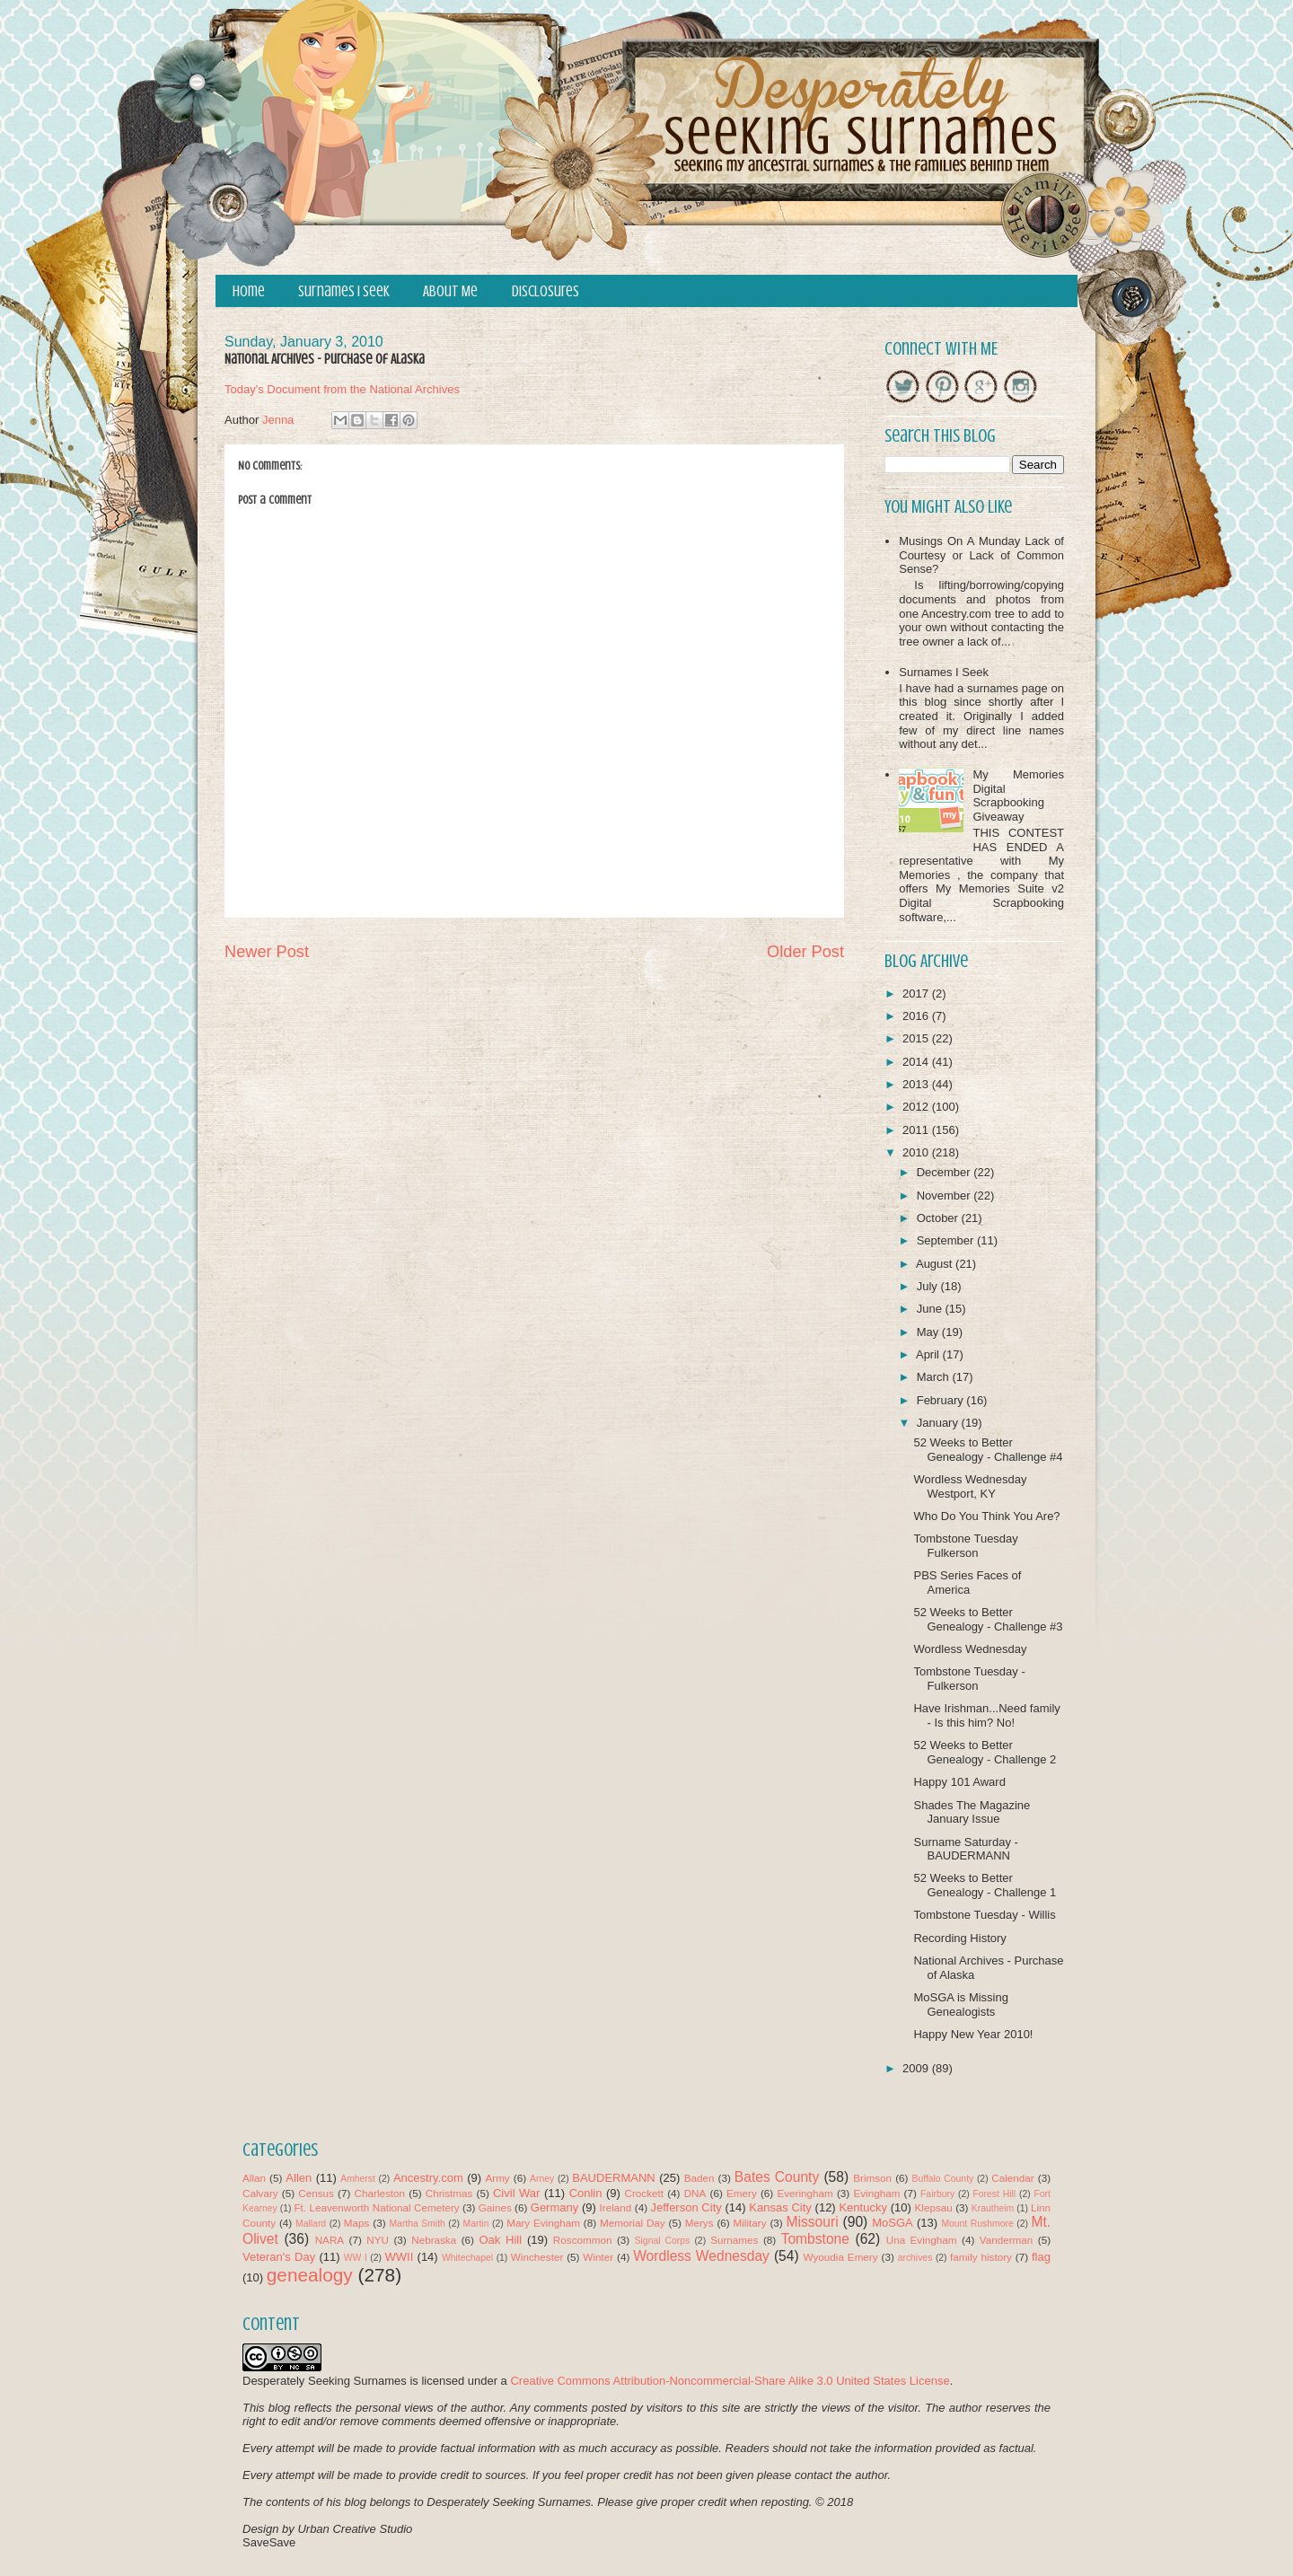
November (945, 1195)
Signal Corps (662, 2241)
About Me (450, 291)
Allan (254, 2178)
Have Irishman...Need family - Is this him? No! (986, 1715)
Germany (554, 2207)
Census (316, 2193)
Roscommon (582, 2240)
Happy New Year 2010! (973, 2034)
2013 (917, 1084)
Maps (357, 2223)
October (939, 1218)
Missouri (813, 2221)
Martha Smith (416, 2224)
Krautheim (993, 2208)
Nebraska (433, 2240)
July (929, 1286)
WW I (355, 2258)
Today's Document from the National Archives (342, 389)
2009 (917, 2068)
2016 (917, 1016)
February (942, 1400)
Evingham (876, 2193)
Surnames (734, 2240)
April (929, 1354)
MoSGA (892, 2222)
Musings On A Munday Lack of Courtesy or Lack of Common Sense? (981, 555)
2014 (917, 1061)
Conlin (586, 2193)
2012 (917, 1106)
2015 (917, 1038)
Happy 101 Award (959, 1782)
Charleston (380, 2193)
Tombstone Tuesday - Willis (984, 1914)
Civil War (516, 2193)
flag (1041, 2257)
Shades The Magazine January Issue (971, 1812)
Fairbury (937, 2194)
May (929, 1332)
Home (249, 291)
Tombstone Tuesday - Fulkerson (969, 1678)
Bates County (776, 2177)
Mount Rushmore (977, 2224)
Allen (299, 2178)
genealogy (310, 2274)
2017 (917, 993)
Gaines (495, 2207)
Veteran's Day (278, 2257)
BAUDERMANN (613, 2178)
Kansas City (780, 2207)
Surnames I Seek (344, 291)
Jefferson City (685, 2207)
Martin (476, 2224)
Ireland (616, 2207)
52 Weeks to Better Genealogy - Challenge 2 (984, 1752)
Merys (699, 2223)
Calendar (1012, 2178)
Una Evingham (921, 2240)
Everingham (804, 2193)
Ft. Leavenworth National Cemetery (376, 2207)
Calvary (260, 2193)
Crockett (644, 2193)
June (931, 1308)
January (939, 1422)
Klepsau (934, 2207)
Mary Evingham (543, 2223)
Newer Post (266, 952)
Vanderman (1007, 2240)
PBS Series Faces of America (967, 1582)
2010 (917, 1152)
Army (497, 2178)
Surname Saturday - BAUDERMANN (965, 1849)
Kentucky (862, 2207)
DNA (695, 2193)
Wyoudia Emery (841, 2257)
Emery (741, 2193)
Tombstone (815, 2238)
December (945, 1172)
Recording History (959, 1938)
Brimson (872, 2178)
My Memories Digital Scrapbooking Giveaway (1018, 795)
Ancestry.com (428, 2178)
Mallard (310, 2224)
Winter (598, 2257)
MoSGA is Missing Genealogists (960, 2004)
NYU (377, 2240)
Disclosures (545, 291)
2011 (917, 1130)
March (935, 1377)
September (947, 1240)
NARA (329, 2240)
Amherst (357, 2179)
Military (750, 2223)
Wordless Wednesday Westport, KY (969, 1486)
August (935, 1263)
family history (981, 2257)
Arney (542, 2179)
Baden (699, 2178)
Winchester (537, 2257)
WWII (399, 2257)
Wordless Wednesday (969, 1649)
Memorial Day (632, 2223)
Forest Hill (994, 2194)
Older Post (805, 952)
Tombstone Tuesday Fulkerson (965, 1546)
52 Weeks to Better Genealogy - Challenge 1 (984, 1885)
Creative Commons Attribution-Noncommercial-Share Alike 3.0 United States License (729, 2380)
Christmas (449, 2193)
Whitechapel (467, 2258)
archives (915, 2258)
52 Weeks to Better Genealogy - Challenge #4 (987, 1450)
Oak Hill (500, 2239)
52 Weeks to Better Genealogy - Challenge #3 (987, 1619)
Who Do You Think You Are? (986, 1516)
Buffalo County (942, 2179)
